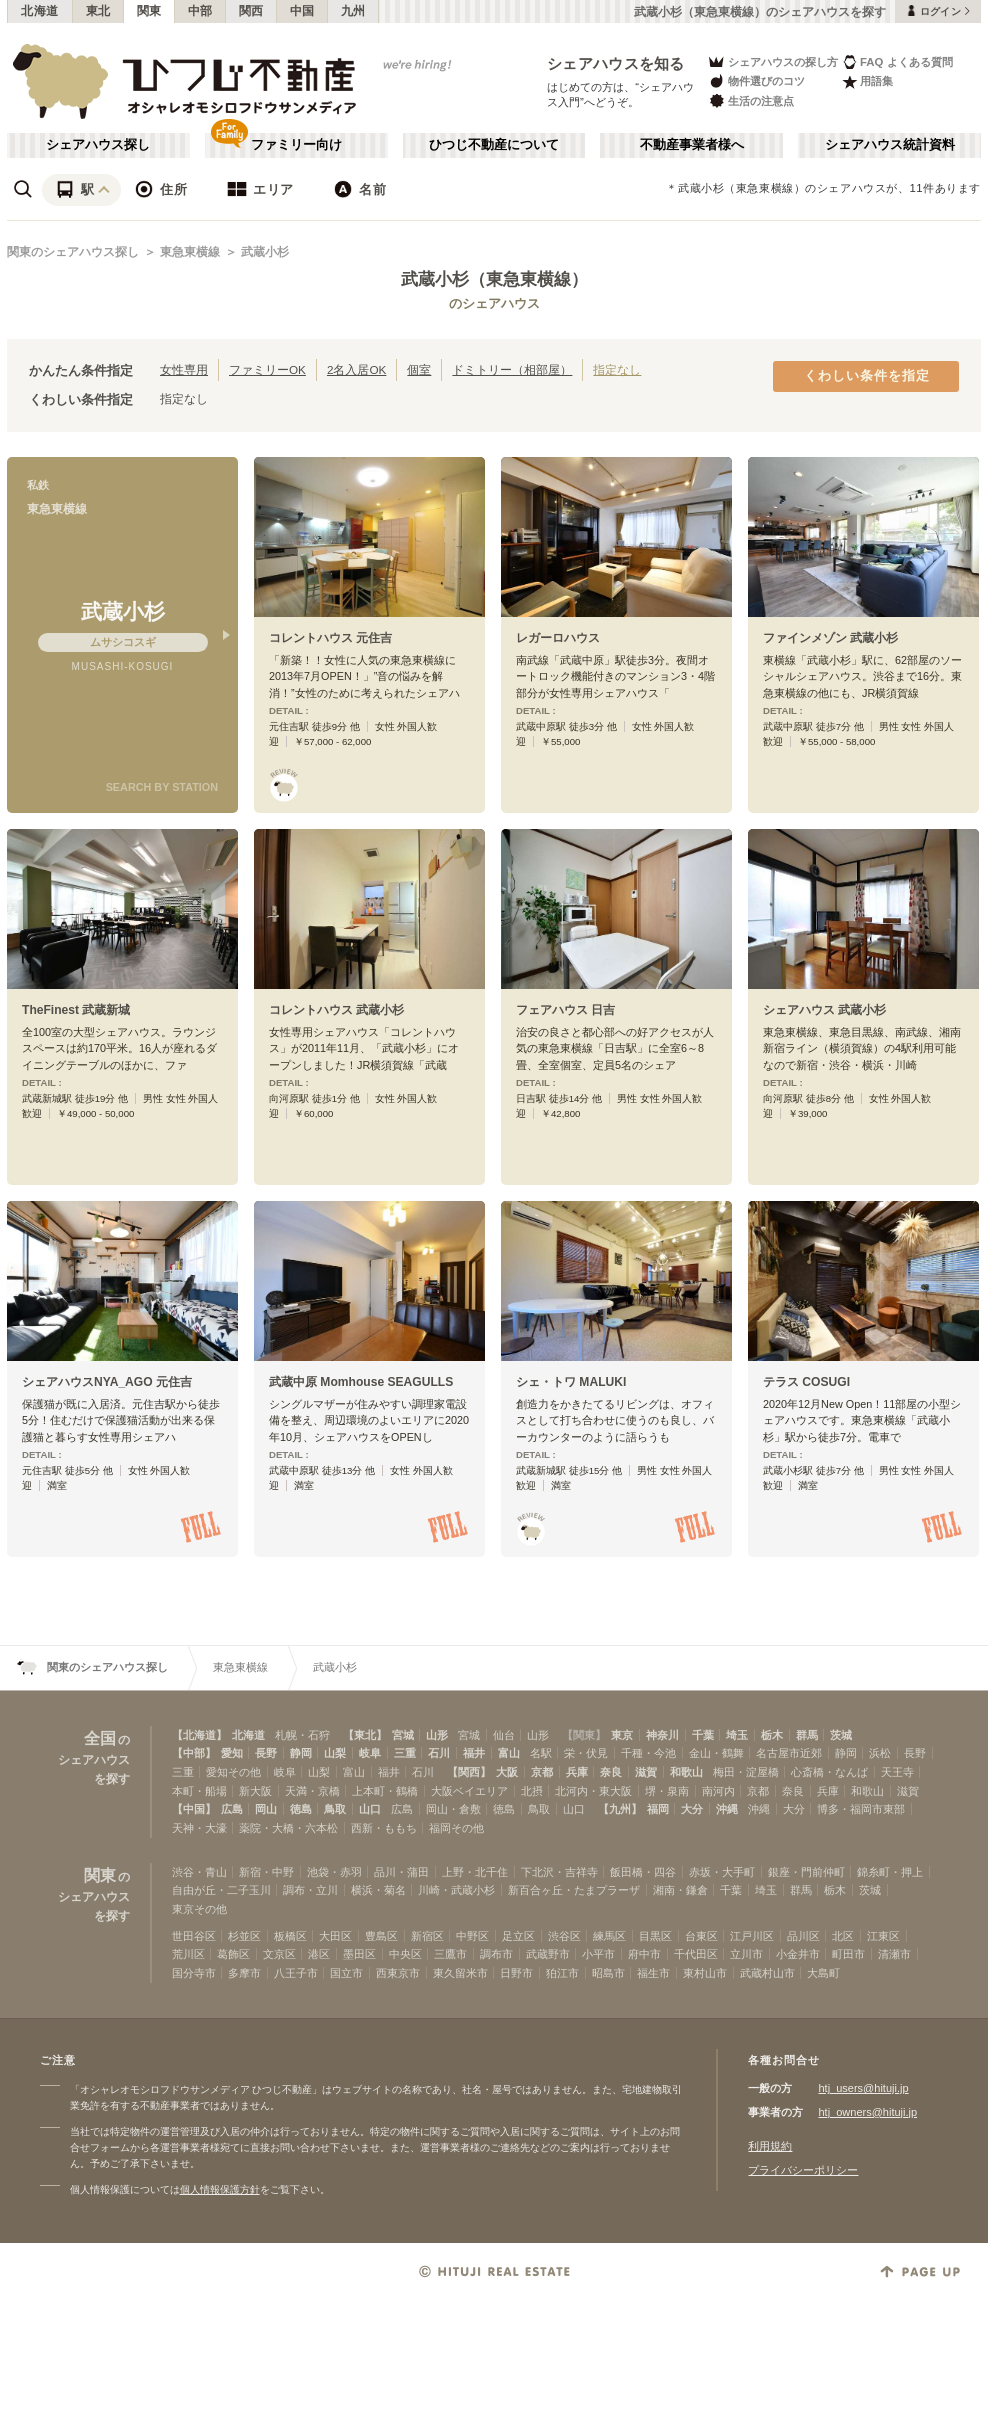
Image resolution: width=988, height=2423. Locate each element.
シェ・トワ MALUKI (571, 1382)
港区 (319, 1954)
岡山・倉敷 (453, 1809)
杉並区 (244, 1936)
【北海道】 (199, 1735)
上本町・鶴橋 (385, 1791)
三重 (405, 1753)
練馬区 (609, 1936)
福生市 (653, 1973)
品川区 (803, 1936)
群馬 (807, 1735)
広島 (232, 1809)
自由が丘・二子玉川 (221, 1890)
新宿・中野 (266, 1872)
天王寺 (897, 1772)
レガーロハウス (558, 638)
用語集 (867, 81)
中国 (302, 11)
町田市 (848, 1954)
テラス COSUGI (806, 1382)
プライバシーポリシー (803, 2170)
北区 (843, 1936)
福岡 (658, 1809)
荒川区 (188, 1954)
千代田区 (696, 1954)
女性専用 (184, 369)
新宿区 (427, 1936)
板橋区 (290, 1936)
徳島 (301, 1809)
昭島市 (608, 1973)
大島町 (823, 1973)
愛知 (232, 1753)
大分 (692, 1809)
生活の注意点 (750, 100)
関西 (251, 11)
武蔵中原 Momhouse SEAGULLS (361, 1382)
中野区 (472, 1936)
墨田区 (359, 1954)
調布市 (496, 1954)
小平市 (598, 1954)
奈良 (611, 1772)
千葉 (703, 1735)
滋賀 (646, 1772)
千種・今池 (648, 1753)
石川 (439, 1753)
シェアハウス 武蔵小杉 (824, 1010)
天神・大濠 (199, 1828)
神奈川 (662, 1735)
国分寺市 (194, 1973)
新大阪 (255, 1791)
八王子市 (296, 1973)
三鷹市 (450, 1954)
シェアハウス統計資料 (890, 145)
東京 (622, 1735)
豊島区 (381, 1936)
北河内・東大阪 (593, 1791)
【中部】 (194, 1753)
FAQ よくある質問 (897, 61)
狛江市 (562, 1973)
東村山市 (705, 1973)
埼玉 (737, 1735)
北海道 (40, 11)
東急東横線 (190, 252)
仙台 (504, 1735)
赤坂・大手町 (722, 1872)
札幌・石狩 (302, 1735)
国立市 (346, 1973)
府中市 (644, 1954)
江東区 (883, 1936)
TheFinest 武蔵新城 (76, 1010)
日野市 (516, 1973)
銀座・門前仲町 (806, 1872)
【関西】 (469, 1772)
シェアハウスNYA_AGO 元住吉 (107, 1382)
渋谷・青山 (199, 1872)
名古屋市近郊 (789, 1753)
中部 (200, 11)
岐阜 (370, 1753)
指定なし (617, 369)
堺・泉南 (667, 1791)
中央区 (405, 1954)
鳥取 (335, 1809)
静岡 (301, 1753)
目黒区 (655, 1936)
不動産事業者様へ (692, 145)
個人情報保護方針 (220, 2189)
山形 (437, 1735)
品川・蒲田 (401, 1872)
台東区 (701, 1936)
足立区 (518, 1936)
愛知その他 (233, 1772)
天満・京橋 (312, 1791)
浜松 (880, 1753)
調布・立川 (310, 1890)
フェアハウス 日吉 (565, 1010)
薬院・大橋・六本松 (288, 1828)
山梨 (335, 1753)
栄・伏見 (586, 1753)
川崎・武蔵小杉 (456, 1890)
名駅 (541, 1753)
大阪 (507, 1772)
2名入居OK (356, 369)
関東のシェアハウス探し (73, 252)
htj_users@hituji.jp (863, 2088)
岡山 (266, 1809)
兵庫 (577, 1772)
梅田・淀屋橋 (746, 1772)
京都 (542, 1772)
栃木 (772, 1735)
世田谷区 (194, 1936)
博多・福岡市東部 (861, 1809)
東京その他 (199, 1909)
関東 (149, 11)
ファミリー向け (296, 145)
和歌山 (686, 1772)
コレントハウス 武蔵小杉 (336, 1010)
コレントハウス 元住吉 (330, 638)
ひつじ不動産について (494, 145)
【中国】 (194, 1809)
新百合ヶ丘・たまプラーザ (574, 1890)
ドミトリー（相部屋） (512, 369)
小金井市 (798, 1954)
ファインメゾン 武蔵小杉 (830, 638)
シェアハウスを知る (616, 63)
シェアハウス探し (98, 145)
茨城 (841, 1735)
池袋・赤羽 (334, 1872)
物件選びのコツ (756, 81)
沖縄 (727, 1809)
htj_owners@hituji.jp (867, 2112)
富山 (509, 1753)
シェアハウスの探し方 (772, 61)
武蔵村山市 (767, 1973)
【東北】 (365, 1735)
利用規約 (770, 2146)
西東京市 (398, 1973)
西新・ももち (384, 1828)
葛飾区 (233, 1954)
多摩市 (244, 1973)
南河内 (718, 1791)
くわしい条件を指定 (867, 376)
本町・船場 (199, 1791)
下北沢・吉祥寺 (559, 1872)
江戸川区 (752, 1936)
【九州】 (620, 1809)
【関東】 (584, 1735)
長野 (266, 1753)
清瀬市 (894, 1954)
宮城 (403, 1735)
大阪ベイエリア (469, 1791)
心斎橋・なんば (829, 1772)
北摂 (532, 1791)
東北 (98, 11)
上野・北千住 (475, 1872)
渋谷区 (564, 1936)
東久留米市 (460, 1973)
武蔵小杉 (265, 252)
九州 (353, 11)
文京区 (279, 1954)
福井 (474, 1753)
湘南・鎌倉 (680, 1890)
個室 (419, 369)
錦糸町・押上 (890, 1872)
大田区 (335, 1936)
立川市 (746, 1954)
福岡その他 (456, 1828)
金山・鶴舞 (716, 1753)
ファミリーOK (267, 369)
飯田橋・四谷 (643, 1872)
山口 (370, 1809)
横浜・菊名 (378, 1890)
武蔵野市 (548, 1954)
